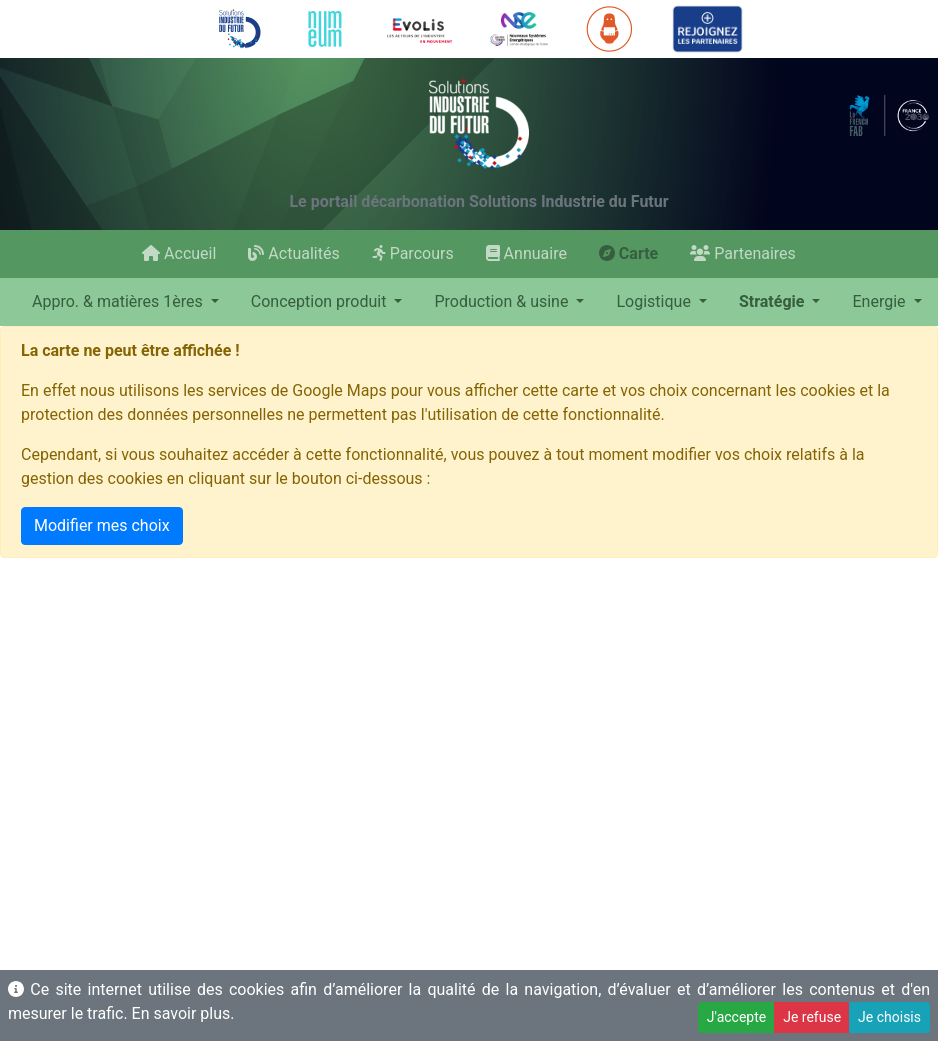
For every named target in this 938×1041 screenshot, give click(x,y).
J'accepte (736, 1017)
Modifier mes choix (102, 525)
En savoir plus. (183, 1013)
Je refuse (812, 1017)
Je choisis (889, 1017)
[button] (125, 302)
